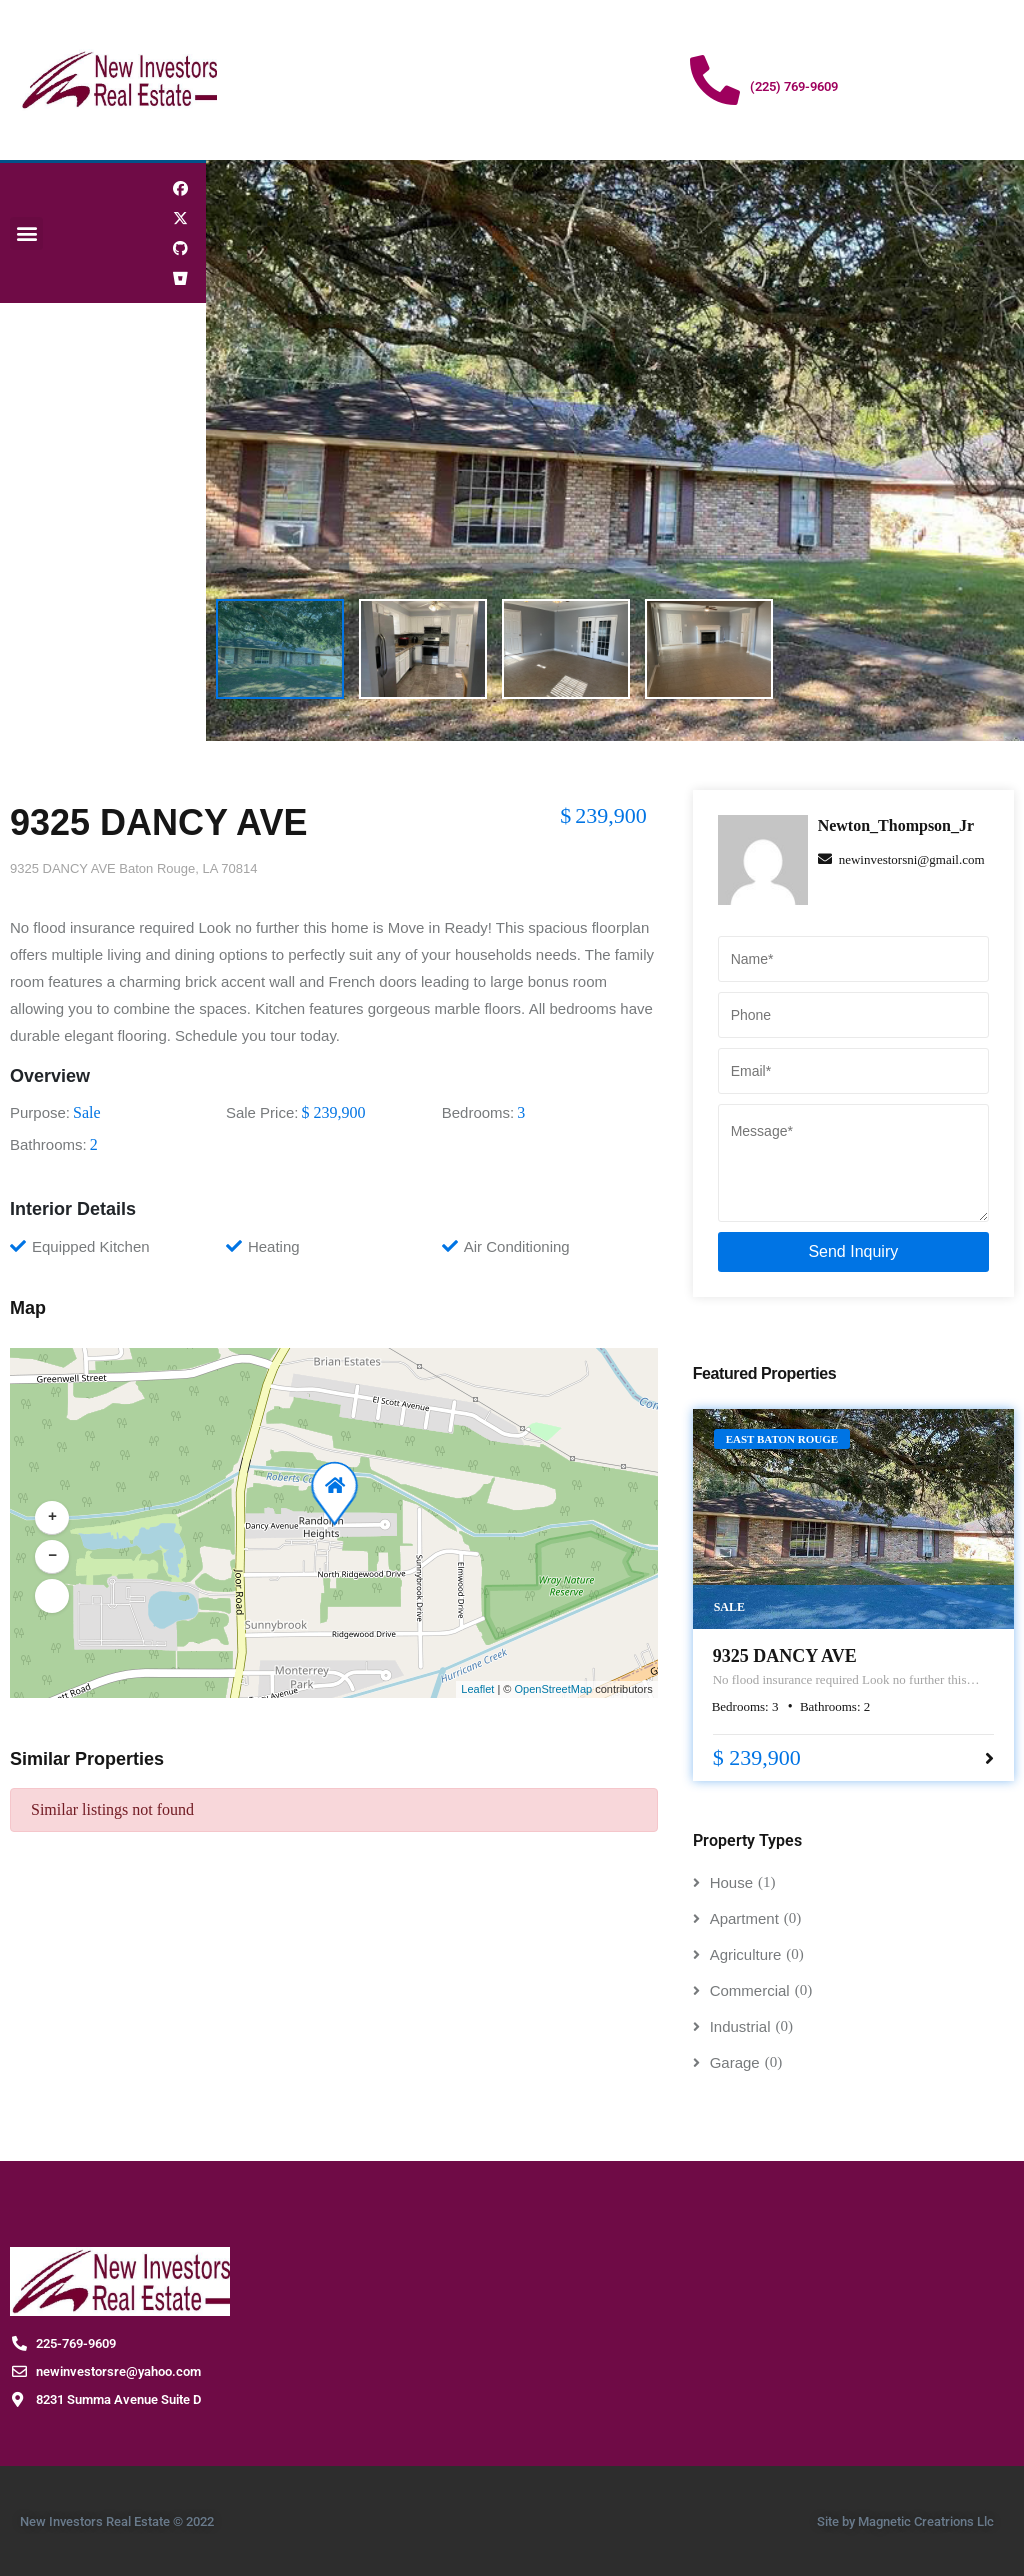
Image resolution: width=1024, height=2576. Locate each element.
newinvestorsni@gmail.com (901, 859)
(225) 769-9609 (794, 86)
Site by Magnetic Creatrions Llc (905, 2521)
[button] (26, 233)
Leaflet (477, 1689)
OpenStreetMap (553, 1689)
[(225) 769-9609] (715, 80)
